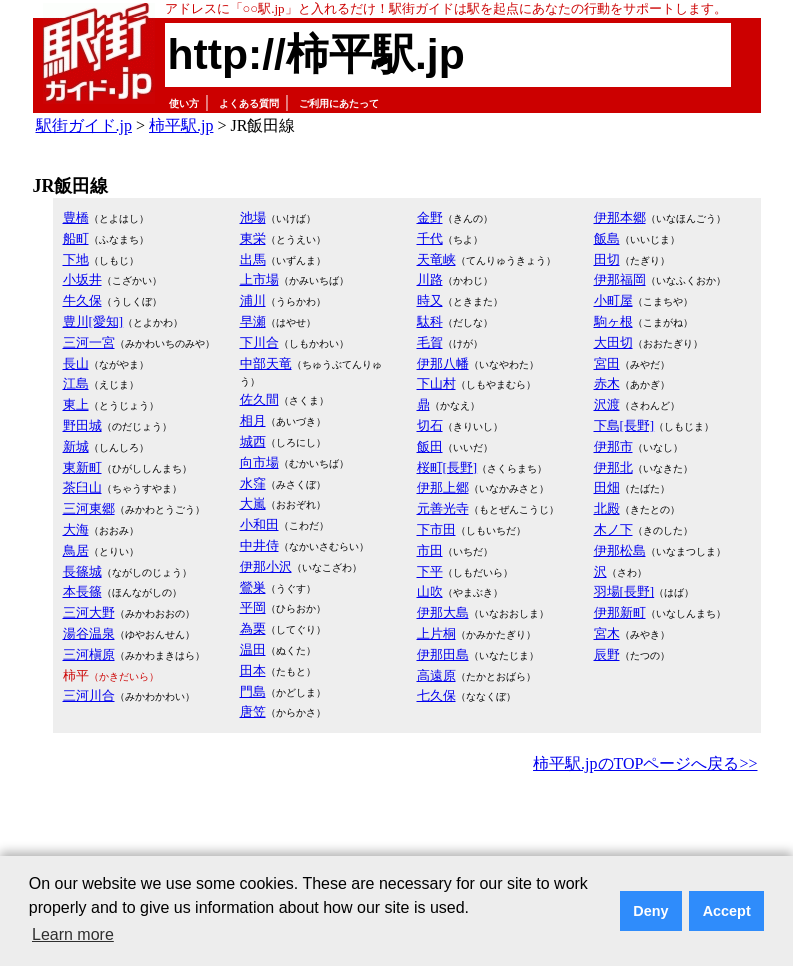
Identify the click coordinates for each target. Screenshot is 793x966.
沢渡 (607, 404)
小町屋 (613, 300)
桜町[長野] (447, 467)
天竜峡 (436, 259)
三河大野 (89, 612)
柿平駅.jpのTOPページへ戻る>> (645, 763)
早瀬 (253, 321)
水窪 (253, 483)
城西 (253, 441)
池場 (253, 217)
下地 (76, 259)
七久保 (436, 695)
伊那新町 (620, 612)
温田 (253, 649)
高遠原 (436, 675)
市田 (430, 550)
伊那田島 (443, 654)
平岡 (253, 607)
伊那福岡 (620, 279)
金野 (430, 217)
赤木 (607, 383)
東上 (76, 404)
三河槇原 (89, 654)
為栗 (253, 628)
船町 (76, 238)
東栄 (253, 238)
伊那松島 (620, 550)
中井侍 (259, 545)
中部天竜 (266, 363)
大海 (76, 529)
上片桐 (436, 633)
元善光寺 (443, 508)
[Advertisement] (397, 833)
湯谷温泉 (89, 633)
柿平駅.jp (181, 125)
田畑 (607, 487)
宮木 (607, 633)
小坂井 (82, 279)
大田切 (613, 342)
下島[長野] (624, 425)
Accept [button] (727, 911)
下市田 (436, 529)
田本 (253, 670)
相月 (253, 420)
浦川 (253, 300)
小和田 (259, 524)
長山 (76, 363)
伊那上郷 (443, 487)
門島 (253, 691)
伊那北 (613, 467)
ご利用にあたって (339, 103)
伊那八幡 (443, 363)
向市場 (259, 462)
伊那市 (613, 446)
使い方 (184, 103)
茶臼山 (82, 487)
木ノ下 (613, 529)
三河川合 (89, 695)
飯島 (607, 238)
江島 (76, 383)
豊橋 (76, 217)
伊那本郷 (620, 217)
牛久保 (82, 300)
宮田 (607, 363)
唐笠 (253, 711)
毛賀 (430, 342)
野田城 (82, 425)
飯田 (430, 446)
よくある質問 (249, 103)
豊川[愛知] (93, 321)
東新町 (82, 467)
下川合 (259, 342)
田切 (607, 259)
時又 (430, 300)
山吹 (430, 591)
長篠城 (82, 571)
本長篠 (82, 591)
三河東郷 (89, 508)
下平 (430, 571)
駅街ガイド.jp (84, 125)
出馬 (253, 259)
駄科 (430, 321)
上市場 (259, 279)
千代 (430, 238)
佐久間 (259, 399)
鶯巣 (253, 587)
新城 (76, 446)
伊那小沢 (266, 566)
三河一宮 (89, 342)
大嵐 (253, 503)
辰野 (607, 654)
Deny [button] (650, 911)
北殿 (607, 508)
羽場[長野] (624, 591)
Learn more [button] (73, 934)
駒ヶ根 (613, 321)
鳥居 (76, 550)
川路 (430, 279)
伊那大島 (443, 612)
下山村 (436, 383)
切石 (430, 425)
